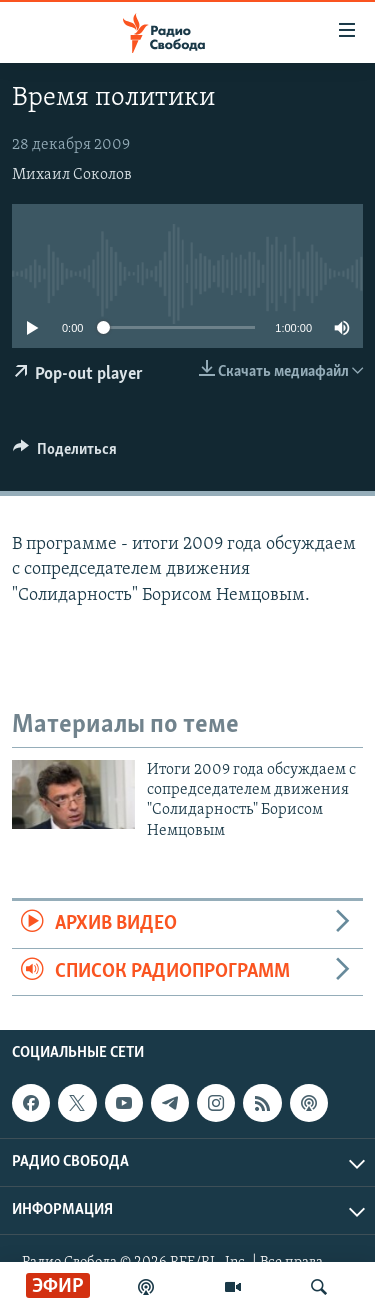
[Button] (65, 454)
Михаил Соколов (72, 175)
